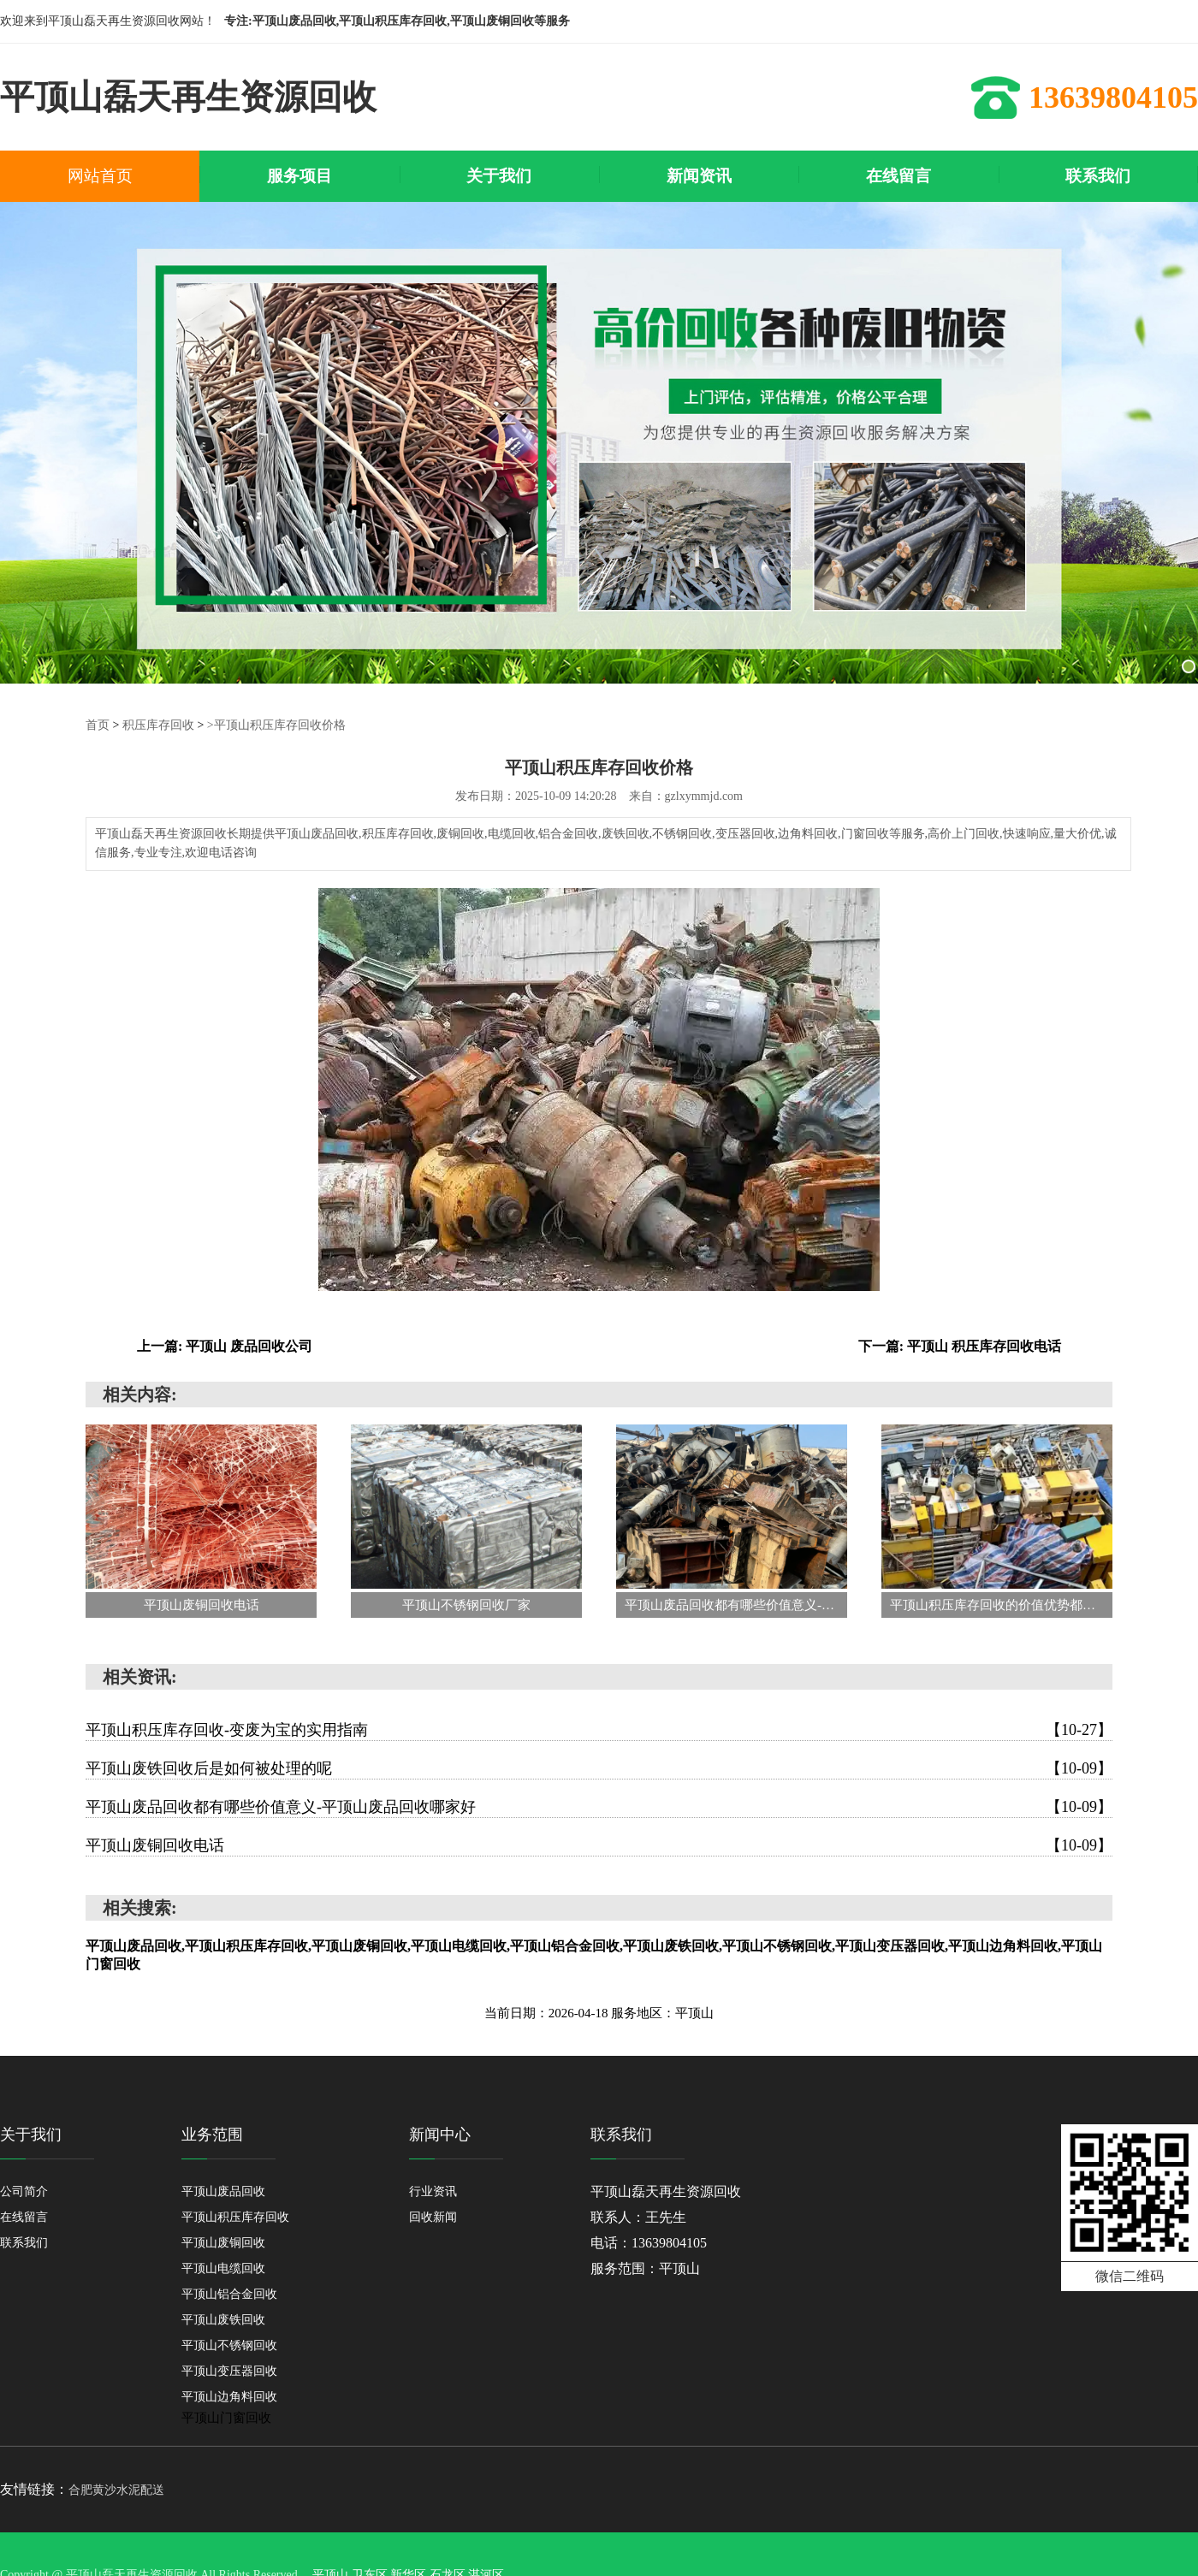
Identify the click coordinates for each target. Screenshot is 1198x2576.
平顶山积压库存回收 (235, 2217)
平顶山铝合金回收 (229, 2294)
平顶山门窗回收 (226, 2418)
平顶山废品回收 (223, 2191)
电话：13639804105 (648, 2242)
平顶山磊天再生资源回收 (665, 2191)
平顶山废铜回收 (223, 2242)
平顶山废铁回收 (223, 2319)
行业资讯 (433, 2191)
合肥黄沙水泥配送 (116, 2490)
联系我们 (24, 2242)
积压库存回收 (158, 725)
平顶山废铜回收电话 (599, 1845)
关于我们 (31, 2134)
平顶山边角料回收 (229, 2396)
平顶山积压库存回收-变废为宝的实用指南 (599, 1730)
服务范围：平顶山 (645, 2268)
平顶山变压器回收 (229, 2371)
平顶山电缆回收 (223, 2268)
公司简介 (24, 2191)
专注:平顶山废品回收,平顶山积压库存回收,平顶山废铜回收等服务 (397, 21)
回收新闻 (433, 2217)
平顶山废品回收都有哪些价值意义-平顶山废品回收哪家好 (599, 1807)
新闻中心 (440, 2134)
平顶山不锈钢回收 (229, 2345)
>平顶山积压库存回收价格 (276, 725)
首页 (98, 725)
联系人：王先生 (638, 2217)
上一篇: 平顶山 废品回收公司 (224, 1346)
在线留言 (24, 2217)
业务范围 (212, 2134)
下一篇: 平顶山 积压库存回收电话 (959, 1346)
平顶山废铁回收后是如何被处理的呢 (599, 1768)
